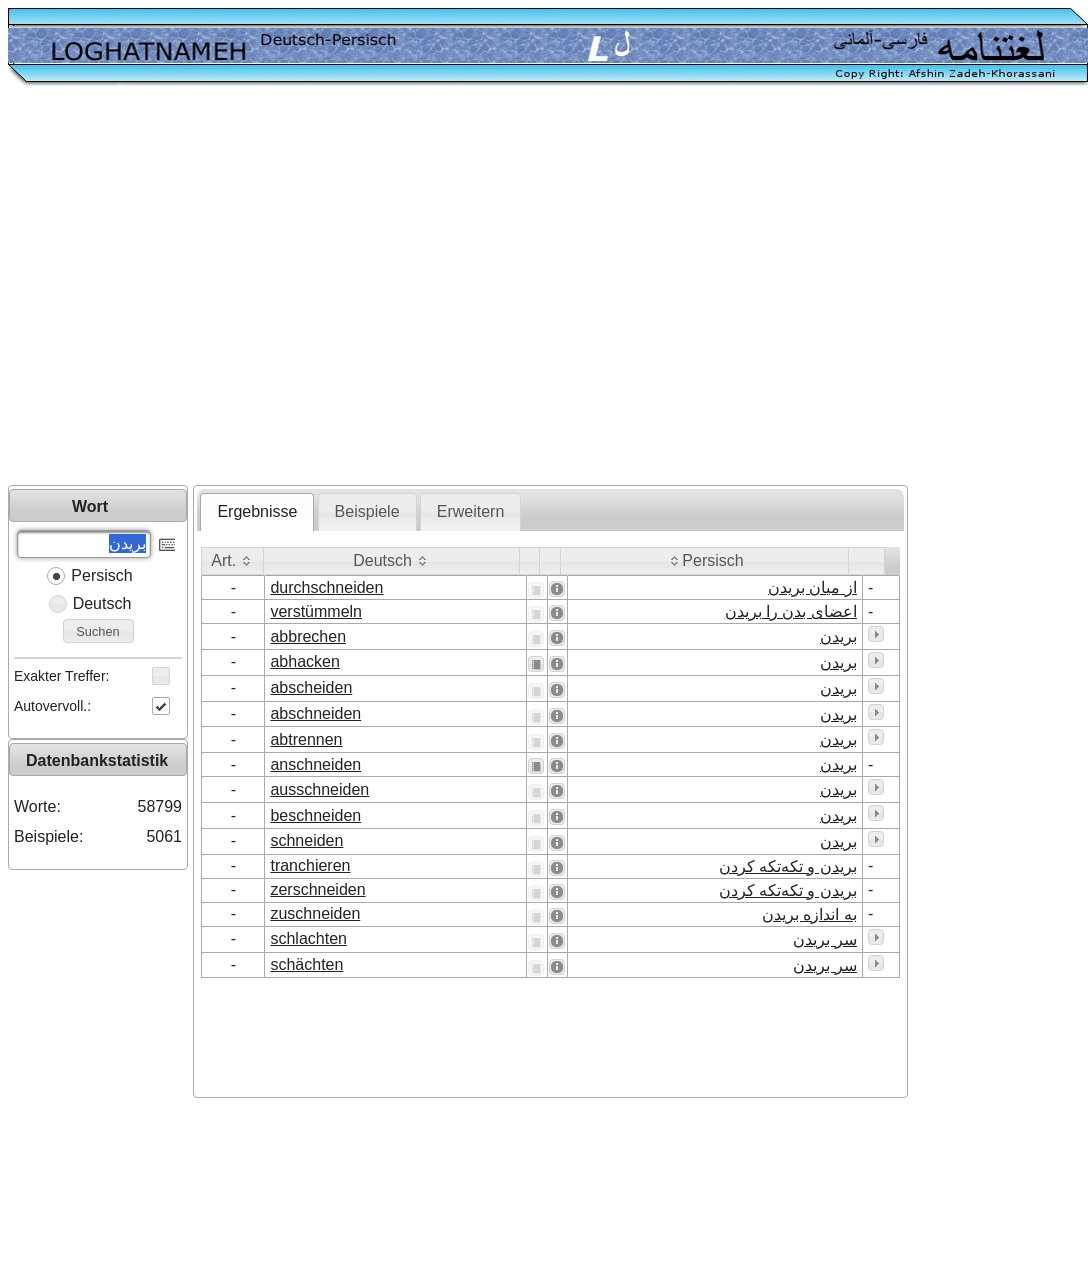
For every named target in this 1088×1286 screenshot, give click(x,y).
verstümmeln (316, 611)
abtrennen (306, 739)
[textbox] (84, 544)
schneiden (306, 840)
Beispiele (367, 511)
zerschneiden (317, 889)
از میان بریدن (812, 587)
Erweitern (471, 511)
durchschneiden (326, 587)
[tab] (257, 512)
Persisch (101, 575)
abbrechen (308, 636)
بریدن (838, 636)
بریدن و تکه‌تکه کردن (788, 866)
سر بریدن (824, 939)
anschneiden (315, 764)
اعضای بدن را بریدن (791, 611)
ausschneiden (319, 789)
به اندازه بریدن (809, 914)
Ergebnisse (257, 511)
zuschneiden (315, 913)
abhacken (304, 661)
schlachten (308, 938)
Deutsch (102, 603)
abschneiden (315, 713)
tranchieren (310, 865)
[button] (167, 542)
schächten (306, 964)
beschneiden (315, 815)
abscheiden (311, 687)
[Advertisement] (187, 287)
